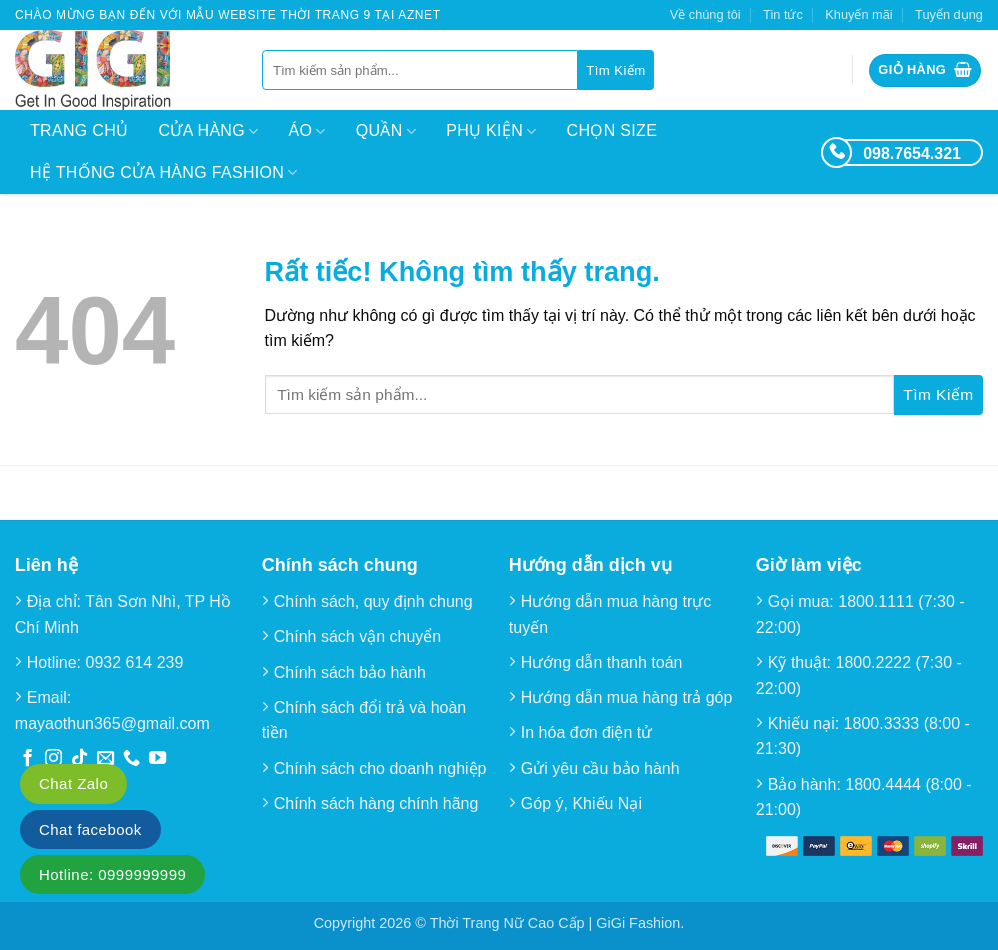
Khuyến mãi (858, 14)
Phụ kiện (491, 131)
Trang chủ (79, 130)
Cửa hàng (208, 131)
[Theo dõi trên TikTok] (79, 759)
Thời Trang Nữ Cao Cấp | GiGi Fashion (555, 923)
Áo (307, 131)
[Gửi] (615, 70)
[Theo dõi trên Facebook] (27, 759)
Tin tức (783, 14)
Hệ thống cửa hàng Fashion (164, 172)
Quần (386, 131)
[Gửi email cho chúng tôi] (105, 759)
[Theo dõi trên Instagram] (53, 759)
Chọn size (612, 130)
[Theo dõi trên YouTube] (157, 759)
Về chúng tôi (705, 14)
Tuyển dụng (949, 14)
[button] (925, 70)
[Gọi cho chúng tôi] (131, 759)
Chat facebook (90, 829)
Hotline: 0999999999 (112, 874)
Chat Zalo (73, 783)
